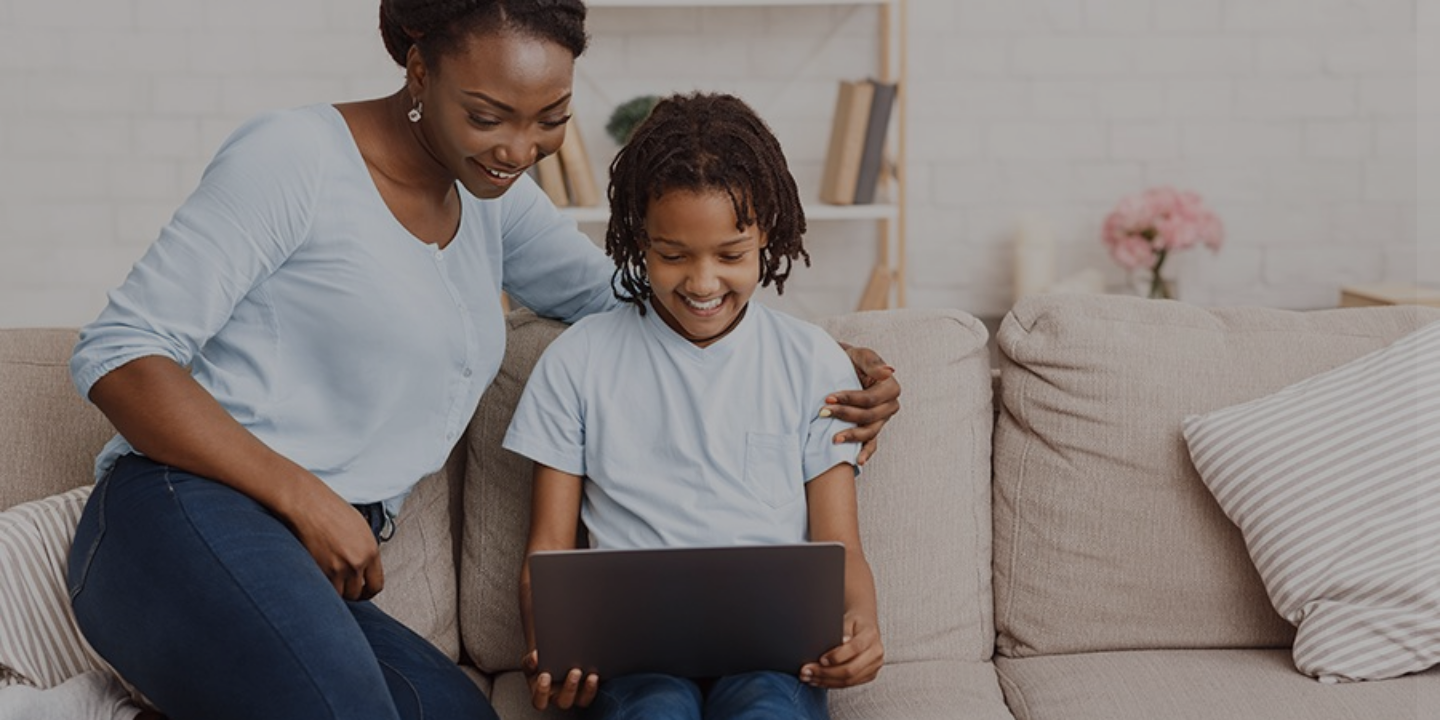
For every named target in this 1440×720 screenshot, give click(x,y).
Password (1083, 312)
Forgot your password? (1343, 408)
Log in (1229, 463)
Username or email (1114, 213)
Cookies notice (1229, 589)
